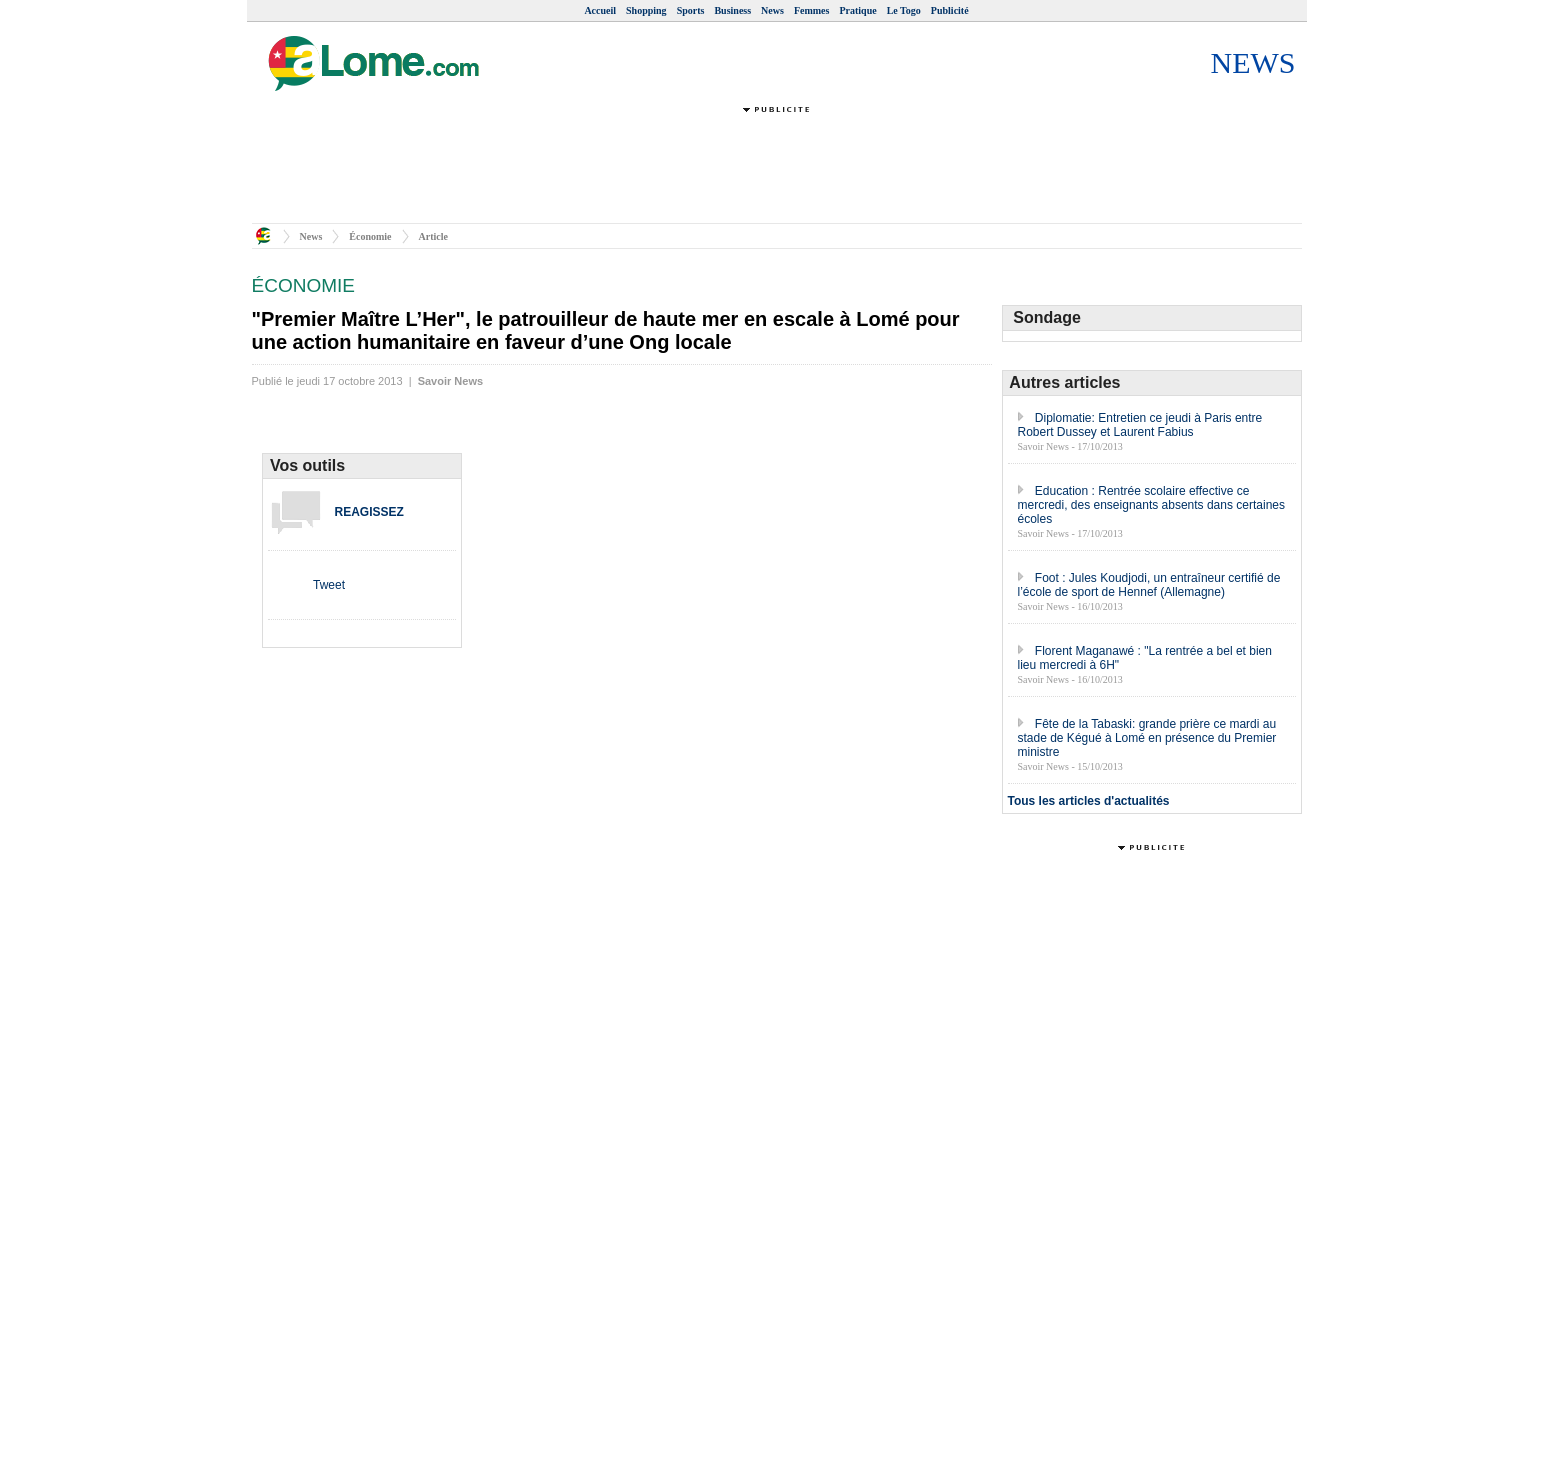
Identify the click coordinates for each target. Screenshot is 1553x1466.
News (772, 10)
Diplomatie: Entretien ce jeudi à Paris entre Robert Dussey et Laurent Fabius (1140, 425)
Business (732, 10)
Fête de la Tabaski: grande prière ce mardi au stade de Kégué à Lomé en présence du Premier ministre (1147, 738)
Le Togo (904, 10)
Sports (691, 10)
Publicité (950, 10)
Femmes (812, 10)
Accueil (600, 10)
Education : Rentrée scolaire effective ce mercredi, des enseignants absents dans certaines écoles (1152, 505)
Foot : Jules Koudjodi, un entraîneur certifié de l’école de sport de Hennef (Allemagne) (1149, 585)
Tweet (329, 585)
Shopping (646, 10)
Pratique (857, 10)
